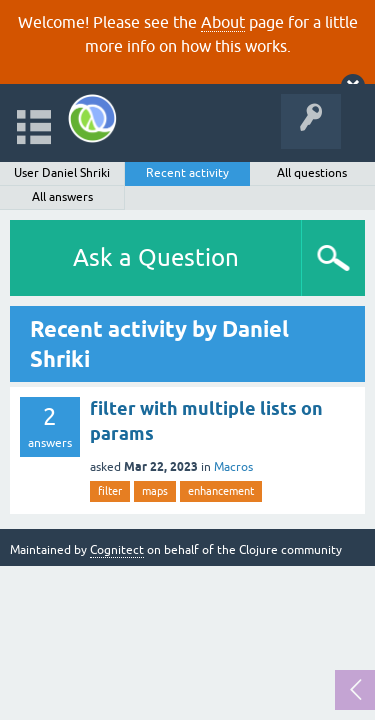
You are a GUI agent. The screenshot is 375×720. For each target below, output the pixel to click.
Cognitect (117, 550)
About (223, 22)
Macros (233, 467)
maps (155, 491)
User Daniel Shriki (62, 173)
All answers (62, 197)
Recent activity (187, 173)
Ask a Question (156, 257)
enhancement (221, 491)
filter (110, 491)
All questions (312, 173)
